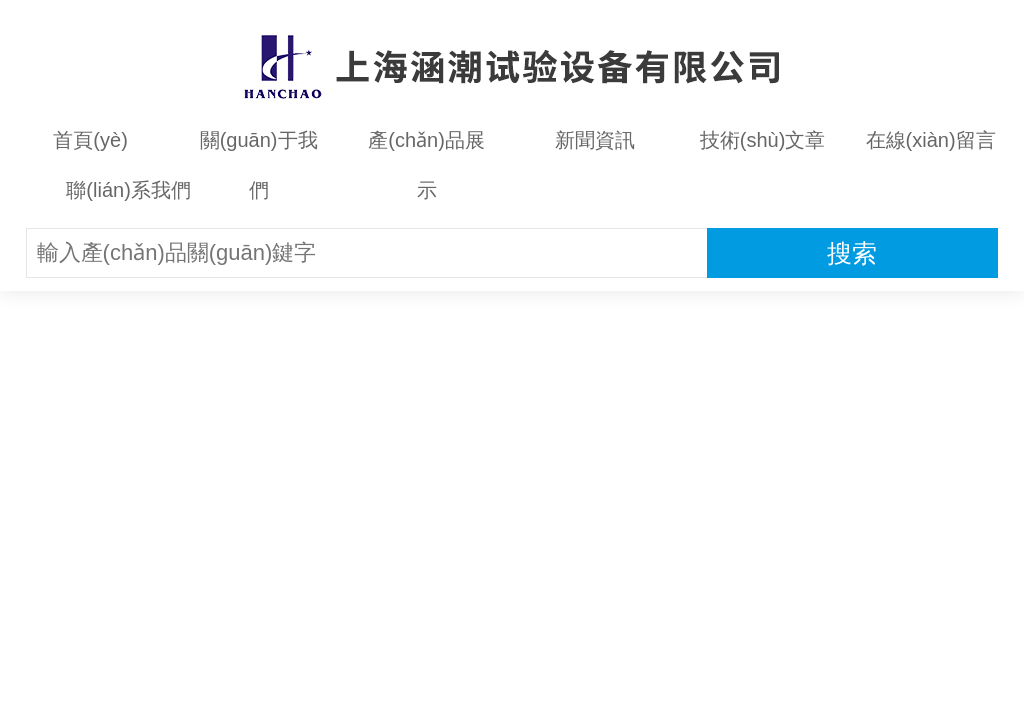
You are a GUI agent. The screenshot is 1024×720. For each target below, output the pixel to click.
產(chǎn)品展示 (426, 147)
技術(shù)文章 (763, 140)
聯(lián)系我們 (128, 190)
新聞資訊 (595, 140)
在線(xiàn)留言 (931, 140)
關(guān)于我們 (259, 147)
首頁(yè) (90, 140)
